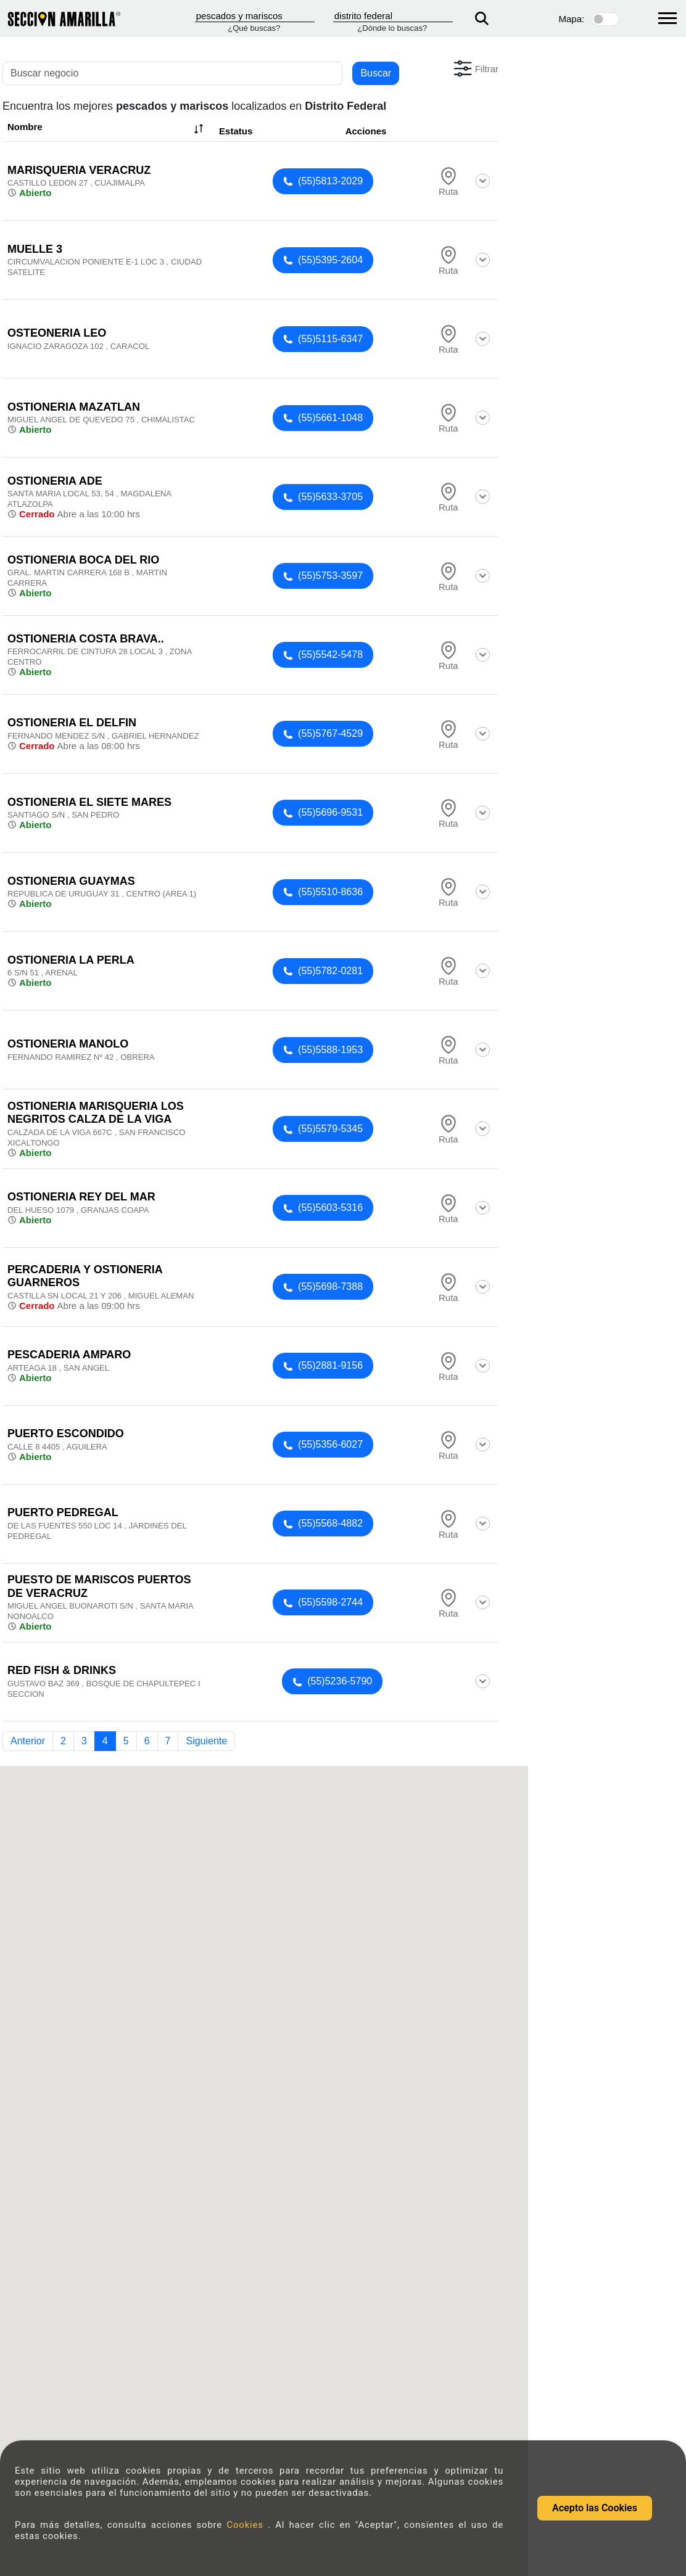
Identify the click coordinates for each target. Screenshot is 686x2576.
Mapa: (572, 19)
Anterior (27, 1741)
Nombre (106, 128)
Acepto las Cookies (594, 2508)
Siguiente (206, 1741)
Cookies (247, 2524)
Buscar (375, 73)
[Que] (255, 16)
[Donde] (393, 16)
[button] (474, 68)
